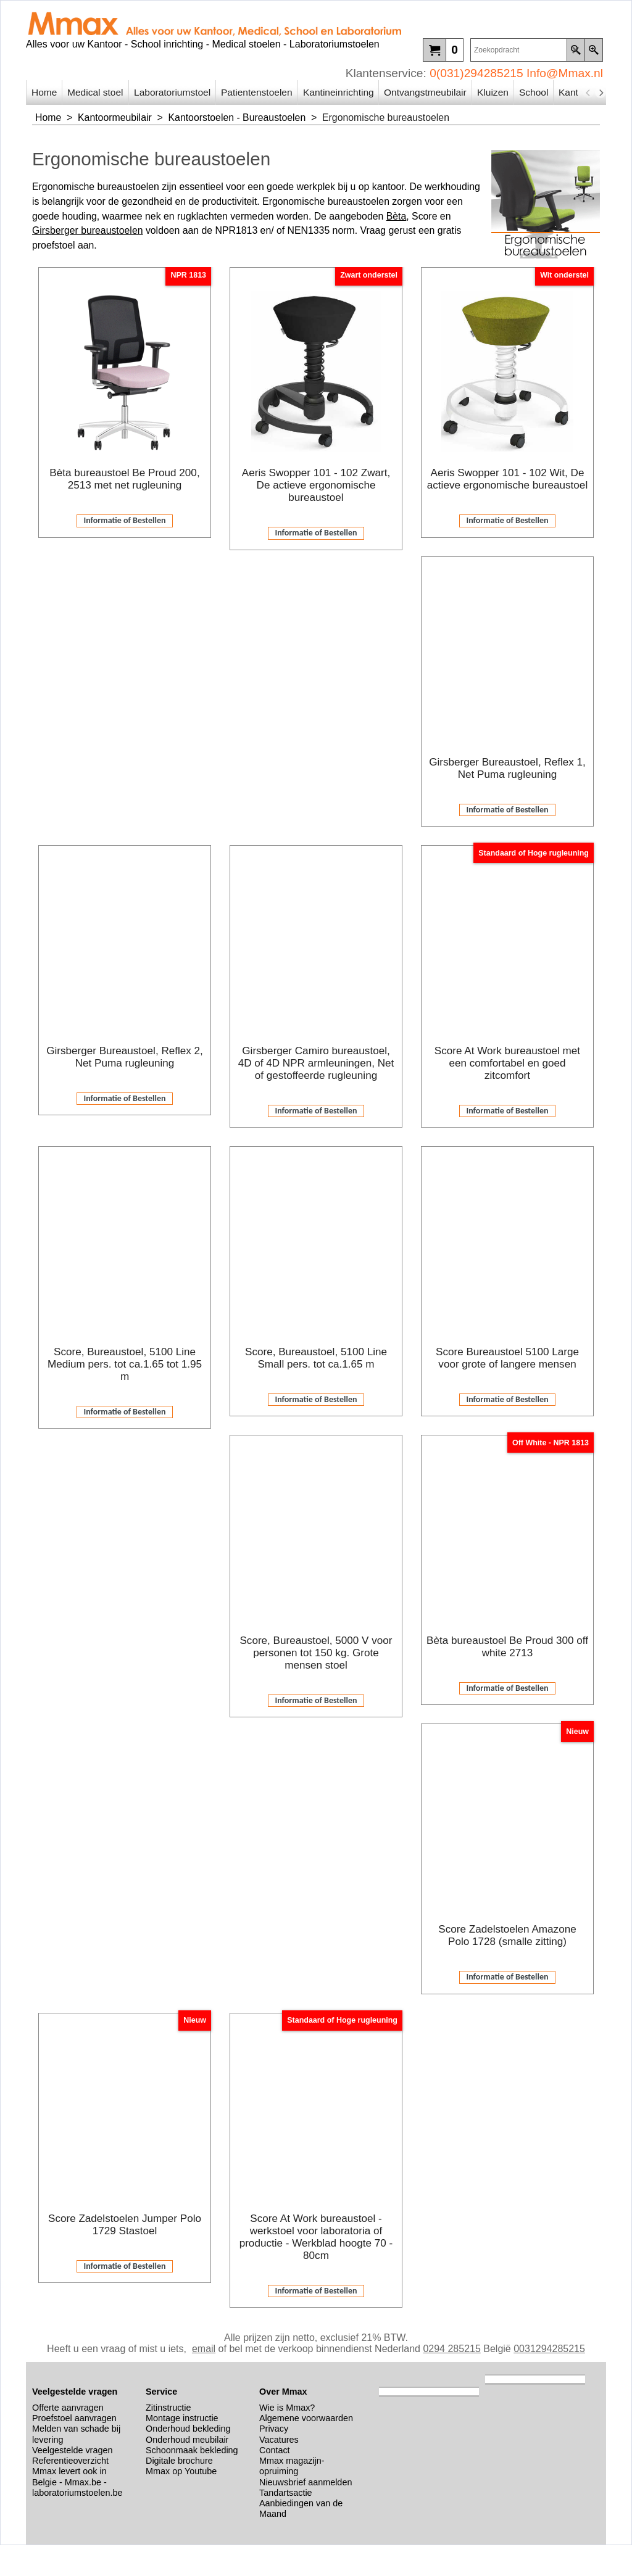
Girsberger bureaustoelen (87, 230)
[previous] (588, 92)
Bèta (396, 216)
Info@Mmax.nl (564, 73)
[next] (600, 92)
